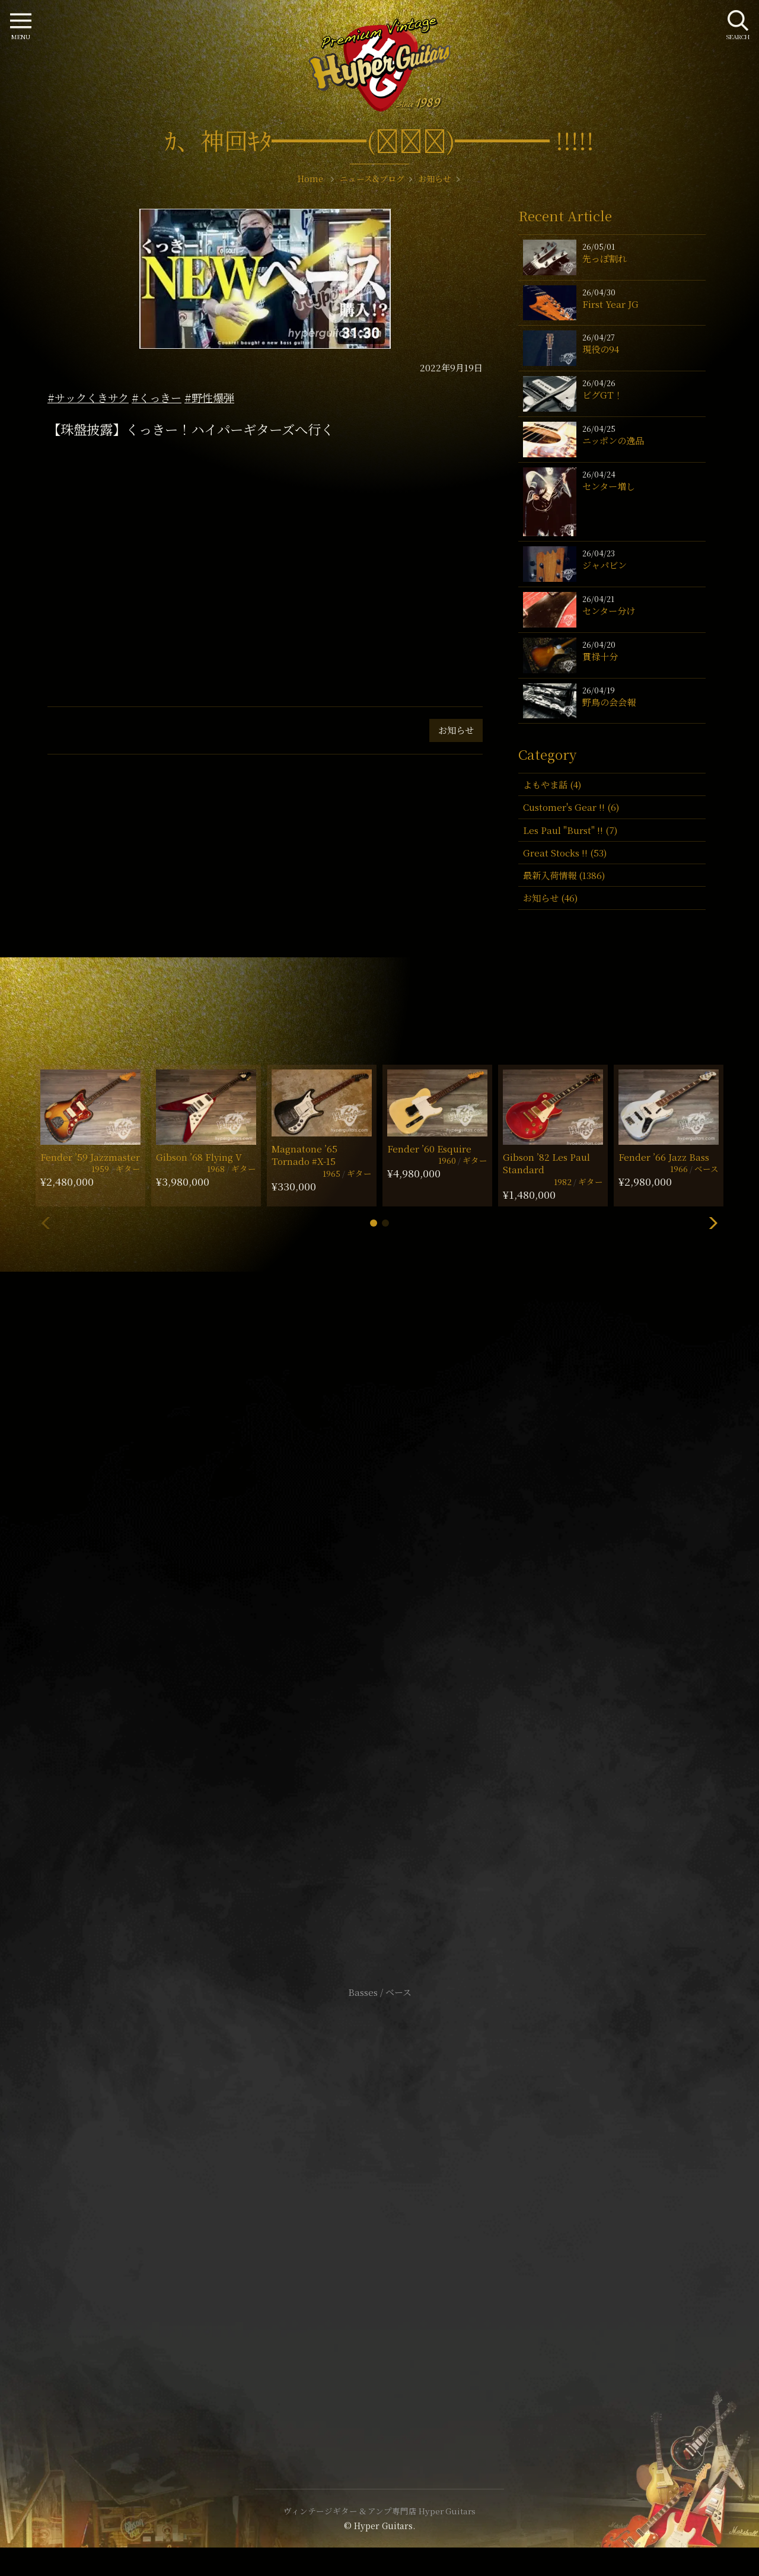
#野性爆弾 (209, 397)
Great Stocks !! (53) (565, 852)
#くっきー (156, 397)
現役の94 (600, 349)
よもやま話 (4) (552, 784)
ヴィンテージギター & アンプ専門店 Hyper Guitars (379, 2511)
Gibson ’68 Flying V (199, 1157)
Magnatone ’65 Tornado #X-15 (304, 1154)
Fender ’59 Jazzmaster (90, 1157)
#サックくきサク (88, 397)
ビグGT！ (602, 395)
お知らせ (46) (550, 897)
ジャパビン (604, 565)
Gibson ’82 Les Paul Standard (546, 1163)
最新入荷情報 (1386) (564, 875)
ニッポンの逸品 (613, 440)
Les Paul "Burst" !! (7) (570, 830)
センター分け (608, 610)
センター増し (608, 486)
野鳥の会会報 (609, 702)
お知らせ (456, 730)
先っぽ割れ (604, 258)
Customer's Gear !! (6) (571, 807)
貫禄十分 (600, 656)
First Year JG (610, 304)
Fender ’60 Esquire (429, 1148)
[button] (373, 1223)
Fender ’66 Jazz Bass (663, 1157)
